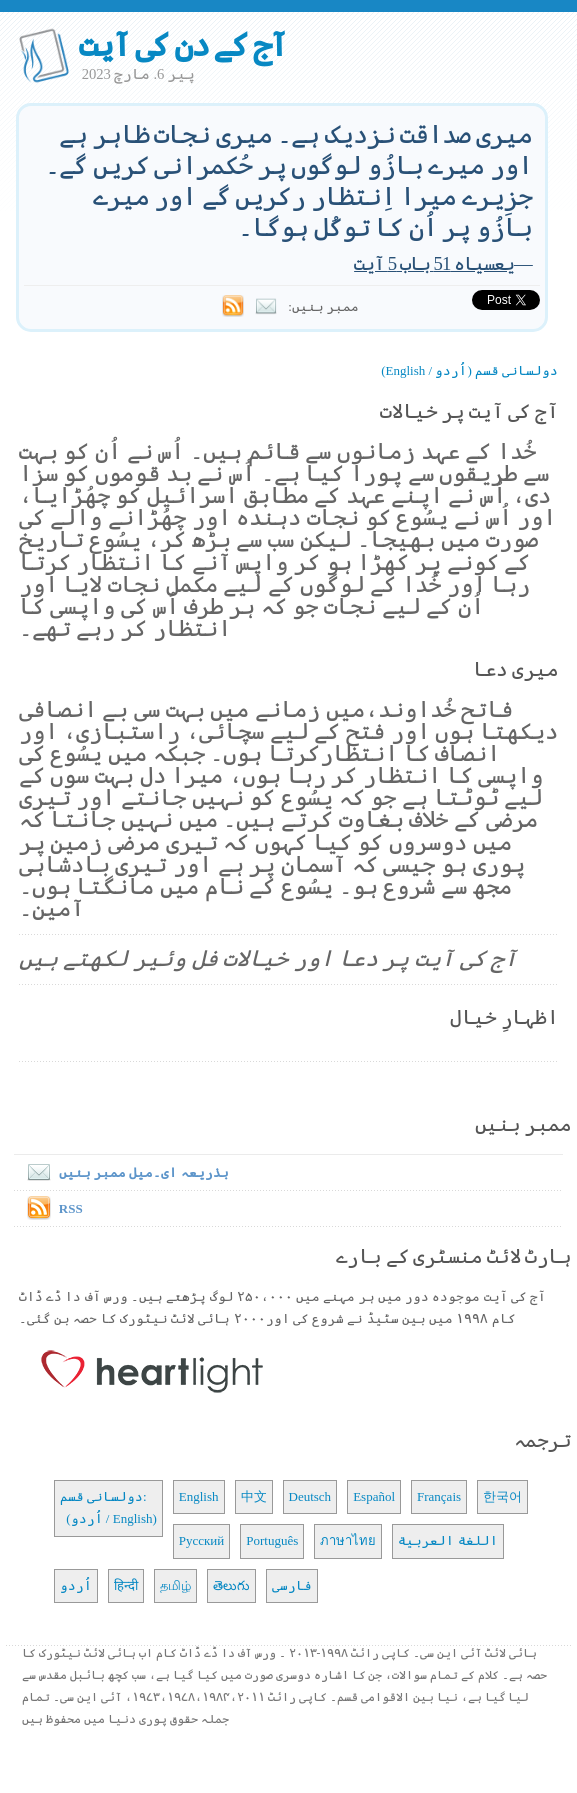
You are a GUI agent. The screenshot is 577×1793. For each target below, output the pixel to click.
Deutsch (310, 1496)
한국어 (502, 1496)
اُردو (76, 1585)
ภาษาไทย (348, 1540)
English (199, 1496)
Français (439, 1496)
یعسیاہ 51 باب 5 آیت (434, 263)
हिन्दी (126, 1585)
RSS (71, 1208)
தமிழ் (175, 1585)
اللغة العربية (447, 1540)
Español (374, 1496)
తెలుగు (231, 1585)
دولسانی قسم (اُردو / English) (469, 370)
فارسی (292, 1585)
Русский (202, 1540)
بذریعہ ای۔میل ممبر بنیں (124, 1172)
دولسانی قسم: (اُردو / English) (108, 1507)
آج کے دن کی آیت (182, 45)
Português (272, 1540)
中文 (254, 1496)
